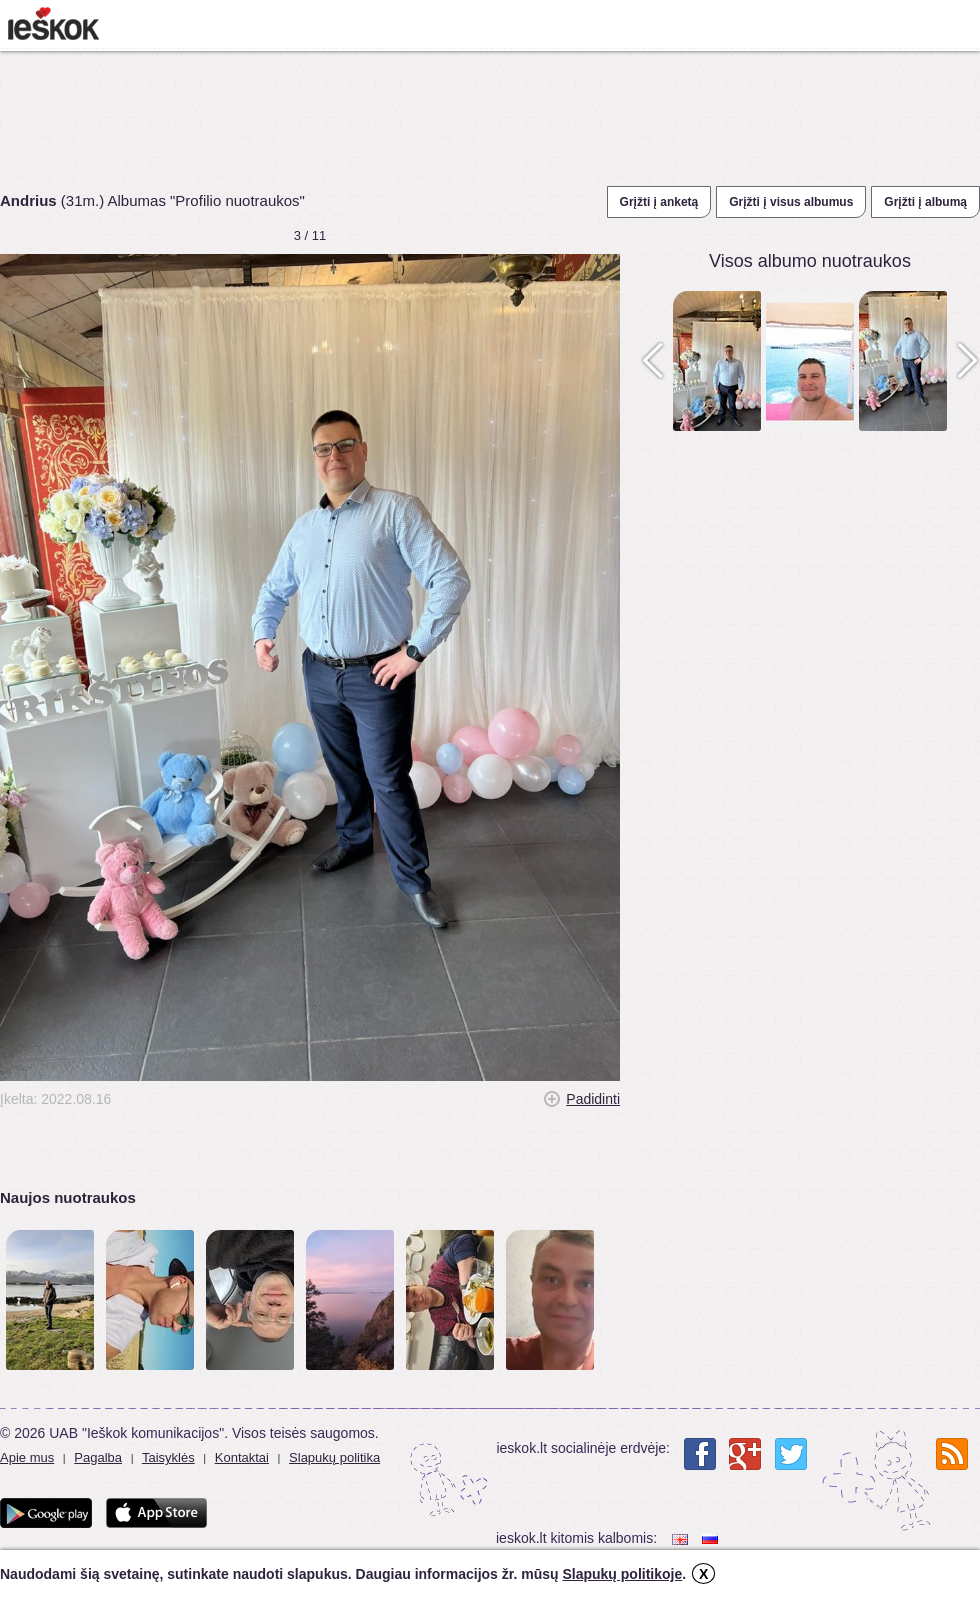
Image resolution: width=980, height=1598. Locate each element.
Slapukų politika (334, 1457)
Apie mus (27, 1457)
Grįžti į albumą (925, 202)
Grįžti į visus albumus (791, 202)
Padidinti (593, 1099)
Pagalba (98, 1457)
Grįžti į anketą (659, 202)
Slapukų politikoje (622, 1574)
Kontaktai (242, 1457)
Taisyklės (168, 1457)
